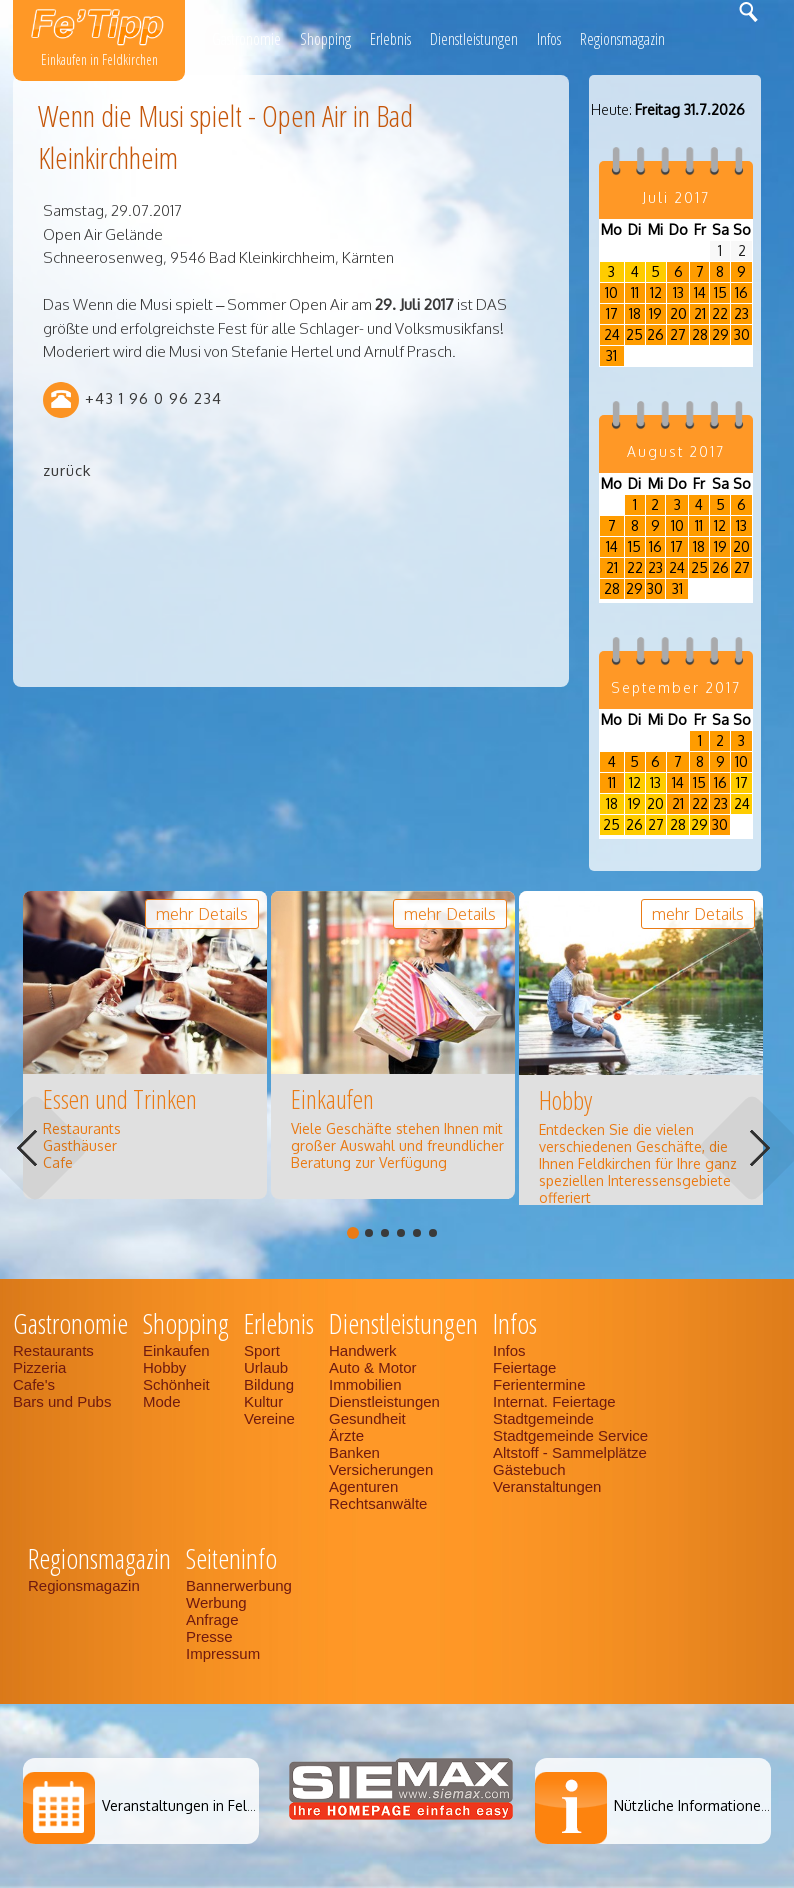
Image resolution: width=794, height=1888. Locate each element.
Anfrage (212, 1619)
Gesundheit (367, 1418)
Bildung (269, 1384)
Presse (209, 1636)
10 (611, 292)
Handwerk (363, 1350)
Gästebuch (529, 1469)
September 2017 (676, 687)
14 (700, 292)
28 (700, 334)
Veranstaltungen (547, 1486)
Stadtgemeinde (543, 1418)
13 (678, 292)
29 (720, 334)
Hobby (164, 1367)
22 (720, 313)
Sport (262, 1350)
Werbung (216, 1602)
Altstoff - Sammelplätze (572, 1452)
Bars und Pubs (62, 1401)
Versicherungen (381, 1469)
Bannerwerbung (239, 1585)
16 (741, 292)
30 (742, 334)
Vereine (269, 1418)
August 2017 (676, 451)
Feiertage (524, 1367)
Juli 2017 (676, 197)
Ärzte (346, 1435)
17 (612, 313)
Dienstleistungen (474, 39)
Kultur (263, 1401)
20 (678, 313)
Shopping (325, 39)
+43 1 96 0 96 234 (153, 398)
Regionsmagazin (622, 39)
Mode (162, 1401)
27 (678, 334)
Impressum (223, 1653)
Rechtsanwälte (378, 1503)
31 (611, 355)
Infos (549, 39)
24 (612, 334)
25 (634, 334)
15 (720, 292)
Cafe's (34, 1384)
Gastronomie (246, 39)
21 (700, 313)
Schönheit (176, 1384)
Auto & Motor (373, 1367)
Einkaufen (176, 1350)
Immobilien (365, 1384)
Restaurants (53, 1350)
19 (655, 313)
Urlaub (266, 1367)
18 (635, 313)
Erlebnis (390, 39)
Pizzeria (39, 1367)
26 (655, 334)
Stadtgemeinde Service (570, 1435)
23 (741, 313)
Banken (354, 1452)
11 (635, 292)
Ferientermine (539, 1384)
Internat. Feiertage (554, 1401)
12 (656, 292)
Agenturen (363, 1486)
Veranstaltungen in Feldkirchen (201, 1805)
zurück (67, 470)
